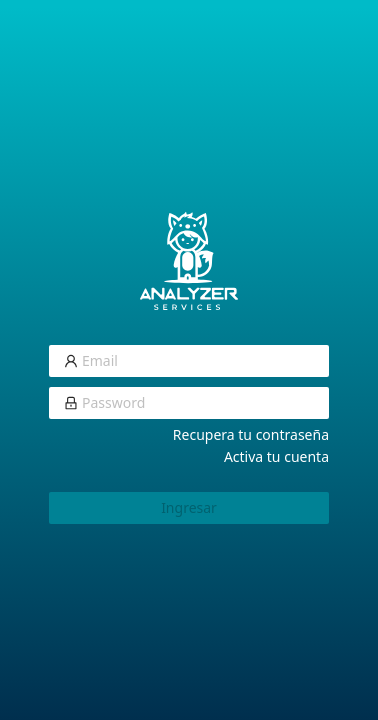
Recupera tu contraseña (251, 434)
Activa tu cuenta (276, 456)
